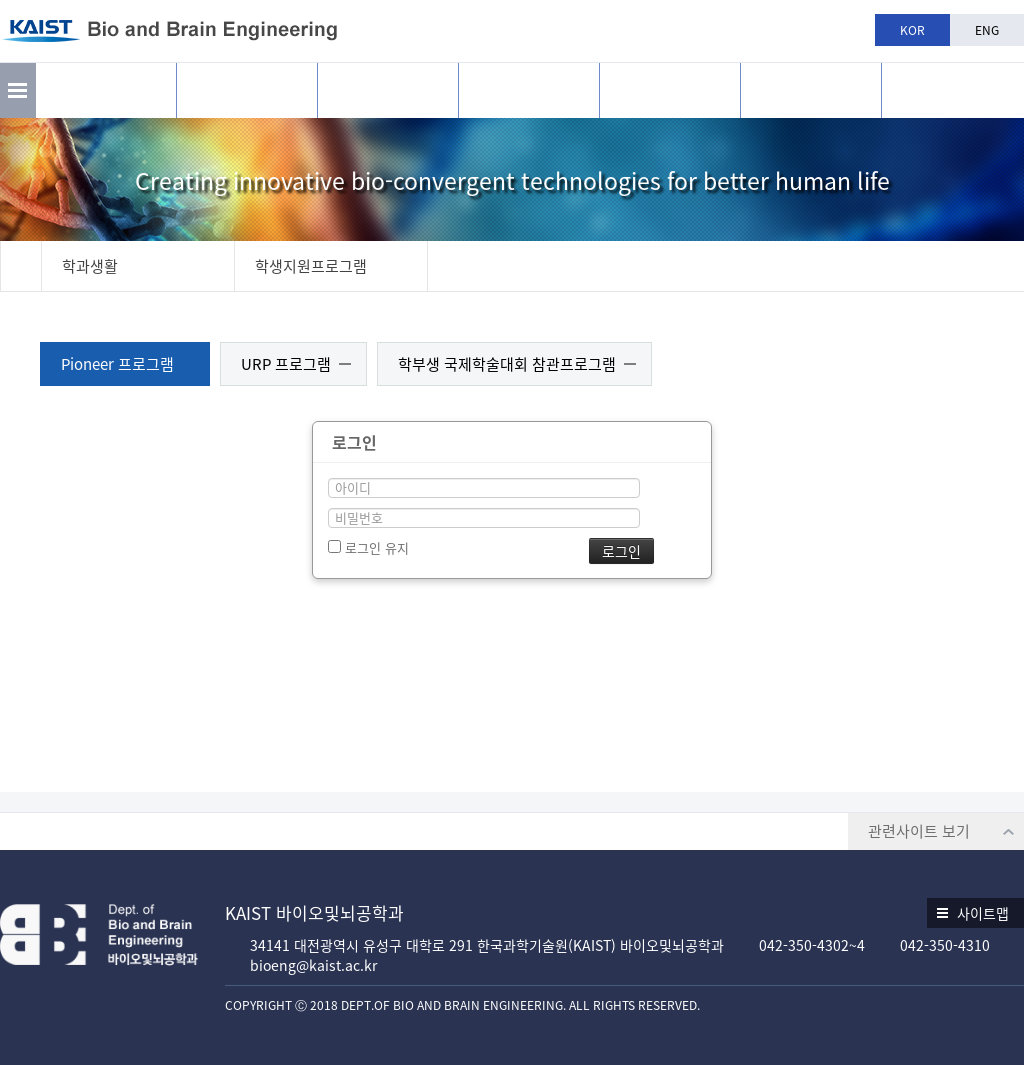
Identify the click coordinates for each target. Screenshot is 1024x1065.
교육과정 (529, 90)
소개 (106, 90)
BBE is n (952, 83)
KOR (912, 30)
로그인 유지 (368, 547)
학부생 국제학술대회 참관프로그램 (507, 364)
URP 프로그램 (286, 364)
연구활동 (247, 90)
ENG (987, 30)
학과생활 (670, 90)
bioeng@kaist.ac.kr (313, 965)
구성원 (388, 90)
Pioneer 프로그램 (117, 364)
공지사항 (811, 90)
